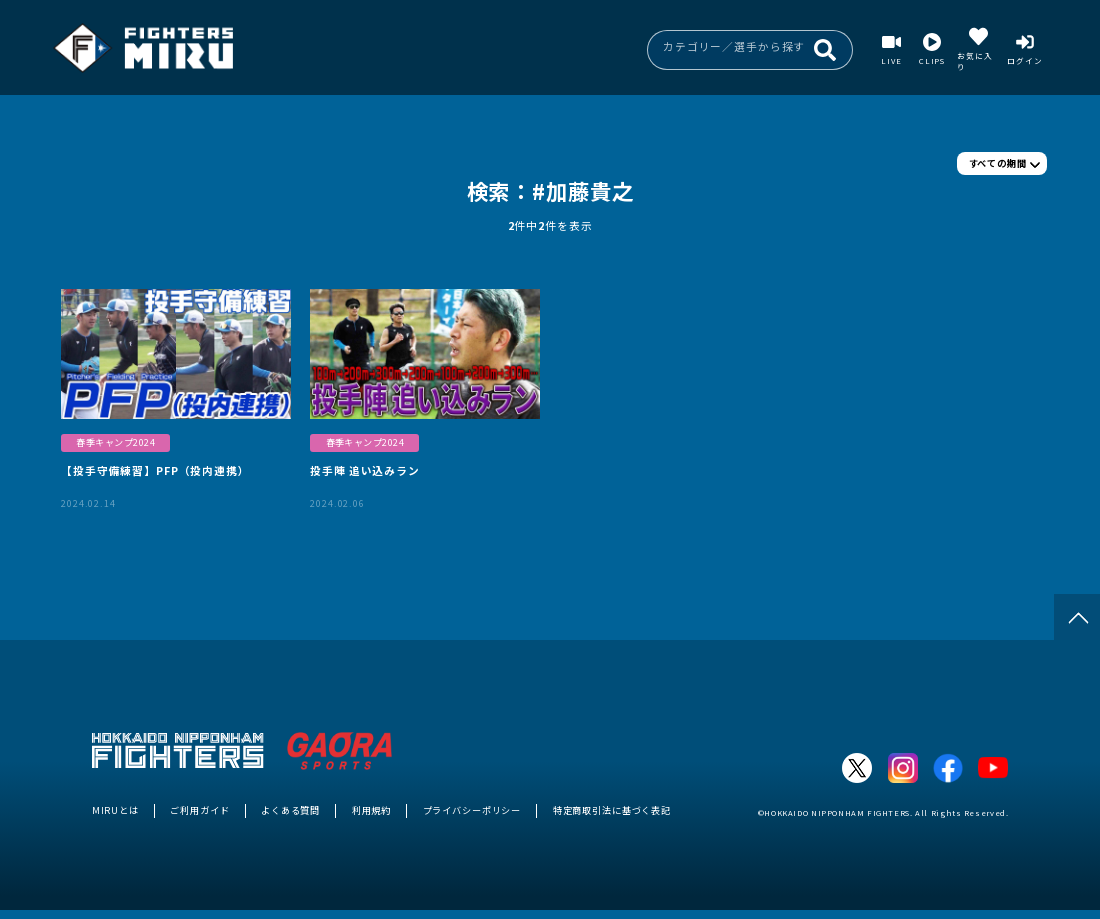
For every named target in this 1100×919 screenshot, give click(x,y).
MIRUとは (115, 810)
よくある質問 (290, 810)
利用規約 (371, 810)
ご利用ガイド (199, 810)
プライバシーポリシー (472, 810)
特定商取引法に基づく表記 (612, 810)
